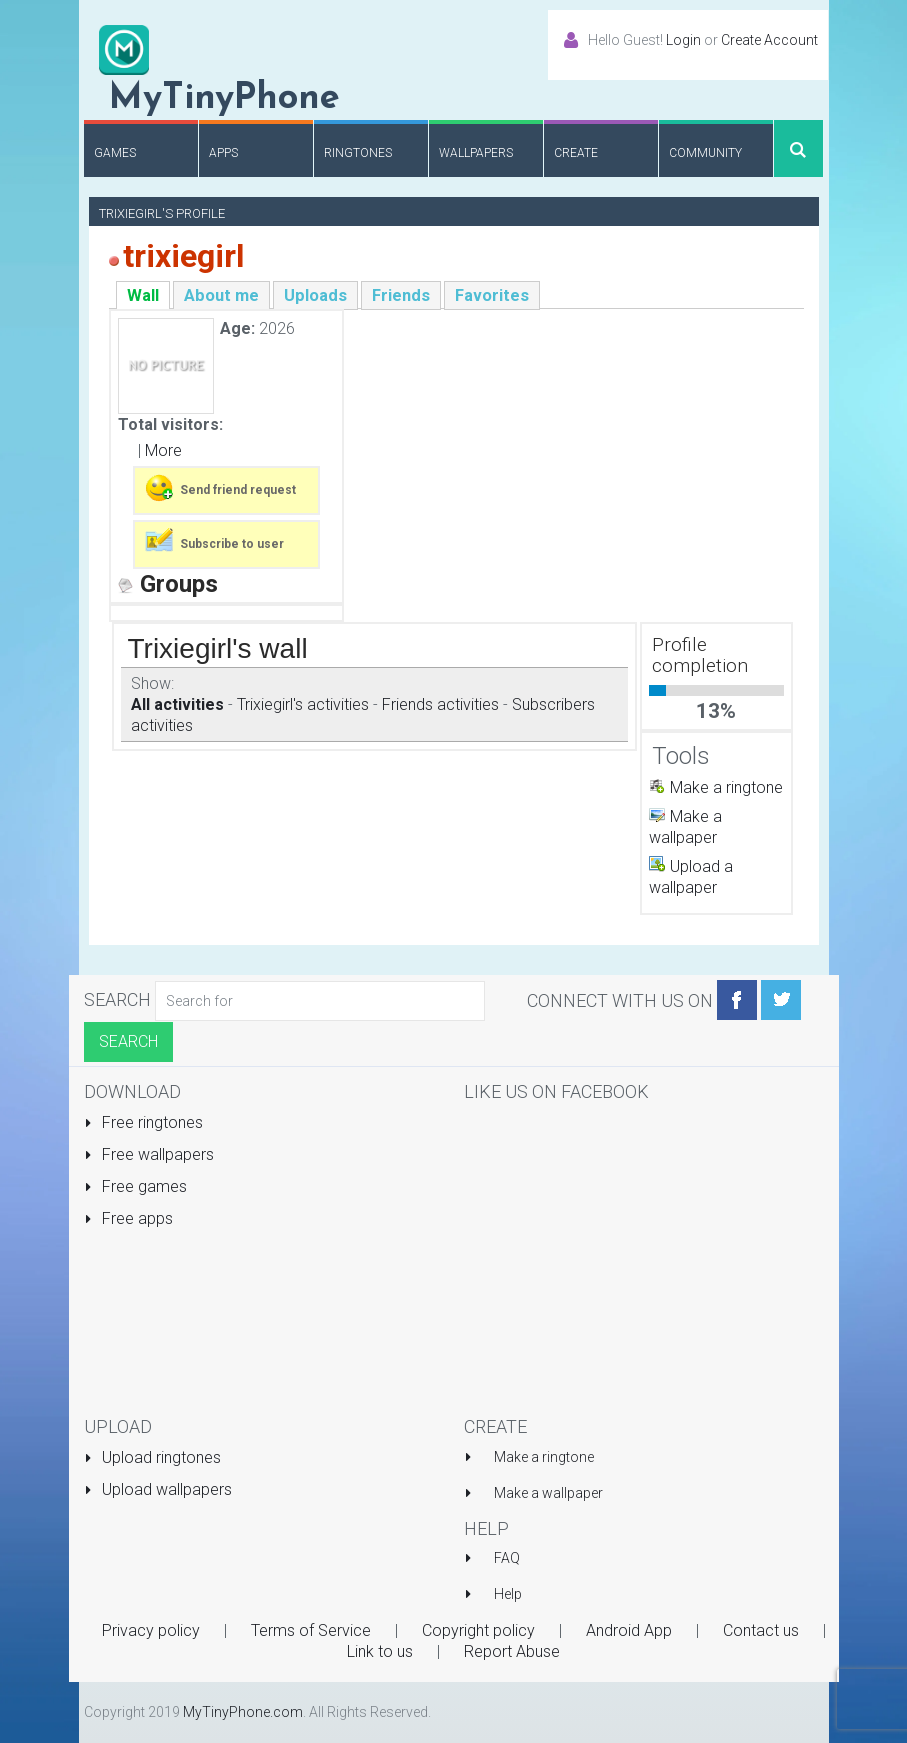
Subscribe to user (213, 542)
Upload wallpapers (158, 1489)
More (163, 450)
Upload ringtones (153, 1457)
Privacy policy (151, 1630)
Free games (136, 1186)
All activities (177, 704)
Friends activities (440, 704)
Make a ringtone (726, 787)
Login (683, 40)
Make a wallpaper (548, 1493)
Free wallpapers (149, 1154)
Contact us (761, 1630)
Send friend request (219, 488)
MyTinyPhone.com (243, 1712)
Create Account (769, 40)
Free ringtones (144, 1122)
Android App (629, 1630)
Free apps (129, 1218)
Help (508, 1594)
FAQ (507, 1558)
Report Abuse (512, 1651)
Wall (143, 295)
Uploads (315, 295)
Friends (401, 295)
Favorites (492, 295)
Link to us (380, 1651)
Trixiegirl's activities (303, 704)
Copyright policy (478, 1630)
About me (221, 295)
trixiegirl (183, 256)
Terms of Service (311, 1630)
